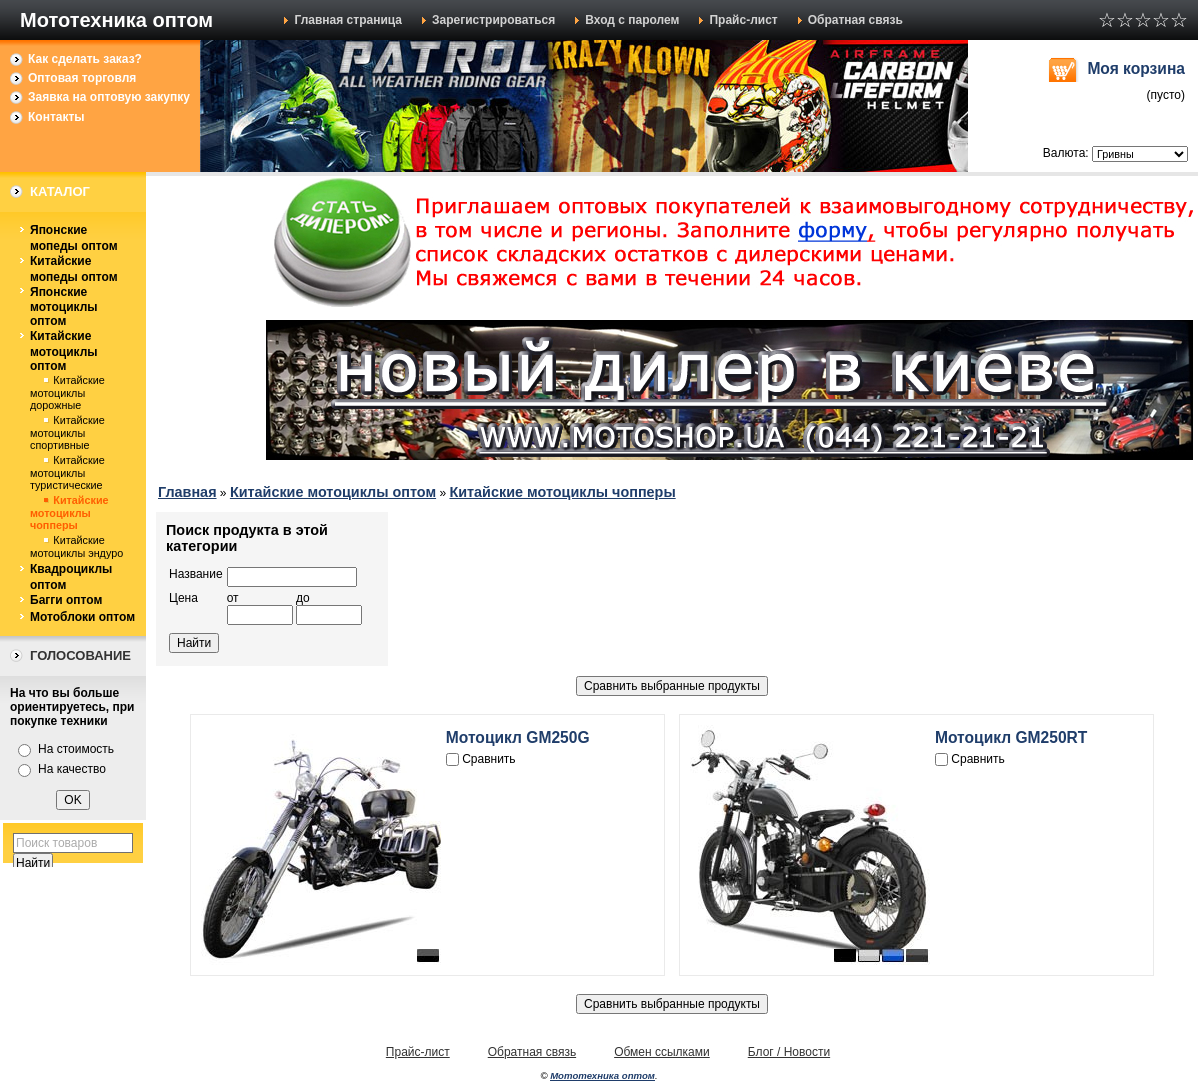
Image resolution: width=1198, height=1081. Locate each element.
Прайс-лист (743, 20)
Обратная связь (855, 20)
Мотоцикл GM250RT (1011, 737)
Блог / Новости (789, 1052)
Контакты (56, 117)
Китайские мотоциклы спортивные (67, 432)
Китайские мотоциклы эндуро (76, 546)
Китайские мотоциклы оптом (64, 351)
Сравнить (488, 759)
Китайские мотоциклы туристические (67, 472)
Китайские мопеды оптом (74, 269)
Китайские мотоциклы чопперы (69, 512)
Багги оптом (66, 600)
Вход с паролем (632, 20)
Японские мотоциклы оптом (64, 307)
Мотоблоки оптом (82, 617)
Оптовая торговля (82, 78)
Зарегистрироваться (493, 20)
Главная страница (348, 20)
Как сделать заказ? (85, 59)
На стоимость (76, 749)
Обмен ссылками (662, 1052)
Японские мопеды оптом (74, 238)
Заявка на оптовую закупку (109, 97)
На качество (72, 769)
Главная (187, 492)
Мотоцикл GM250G (518, 737)
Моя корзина (1136, 68)
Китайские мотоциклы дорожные (67, 392)
